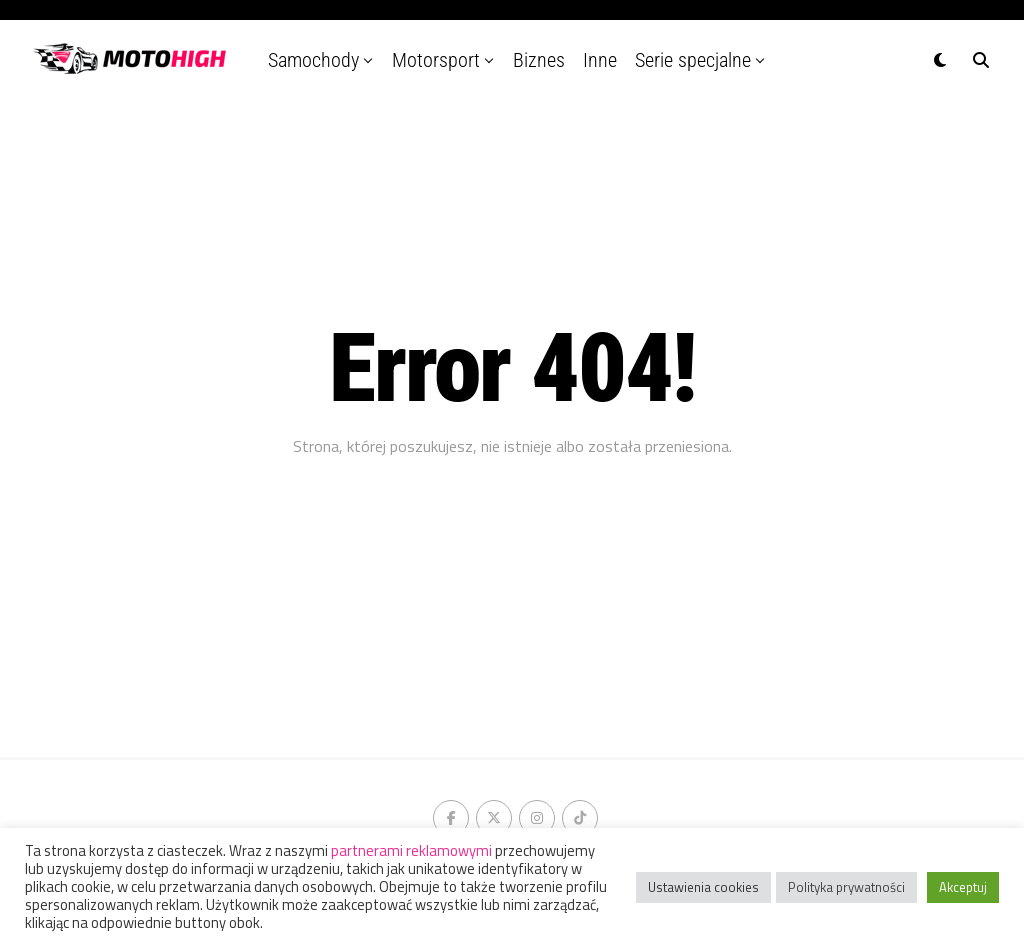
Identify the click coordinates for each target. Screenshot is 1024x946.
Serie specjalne (693, 60)
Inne (600, 60)
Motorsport (436, 60)
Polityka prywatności (846, 887)
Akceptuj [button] (963, 887)
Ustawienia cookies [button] (703, 887)
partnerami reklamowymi (411, 850)
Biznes (539, 60)
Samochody (313, 60)
